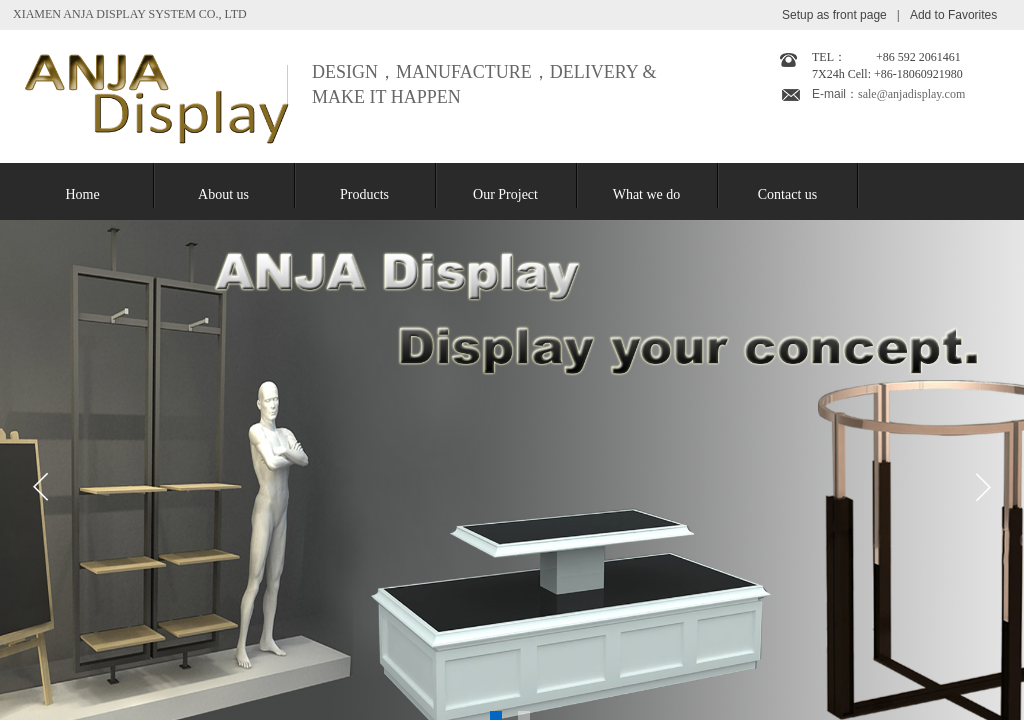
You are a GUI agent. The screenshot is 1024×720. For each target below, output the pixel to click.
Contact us (788, 194)
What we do (647, 194)
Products (364, 194)
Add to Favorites (953, 15)
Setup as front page (834, 15)
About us (223, 194)
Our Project (505, 194)
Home (82, 194)
